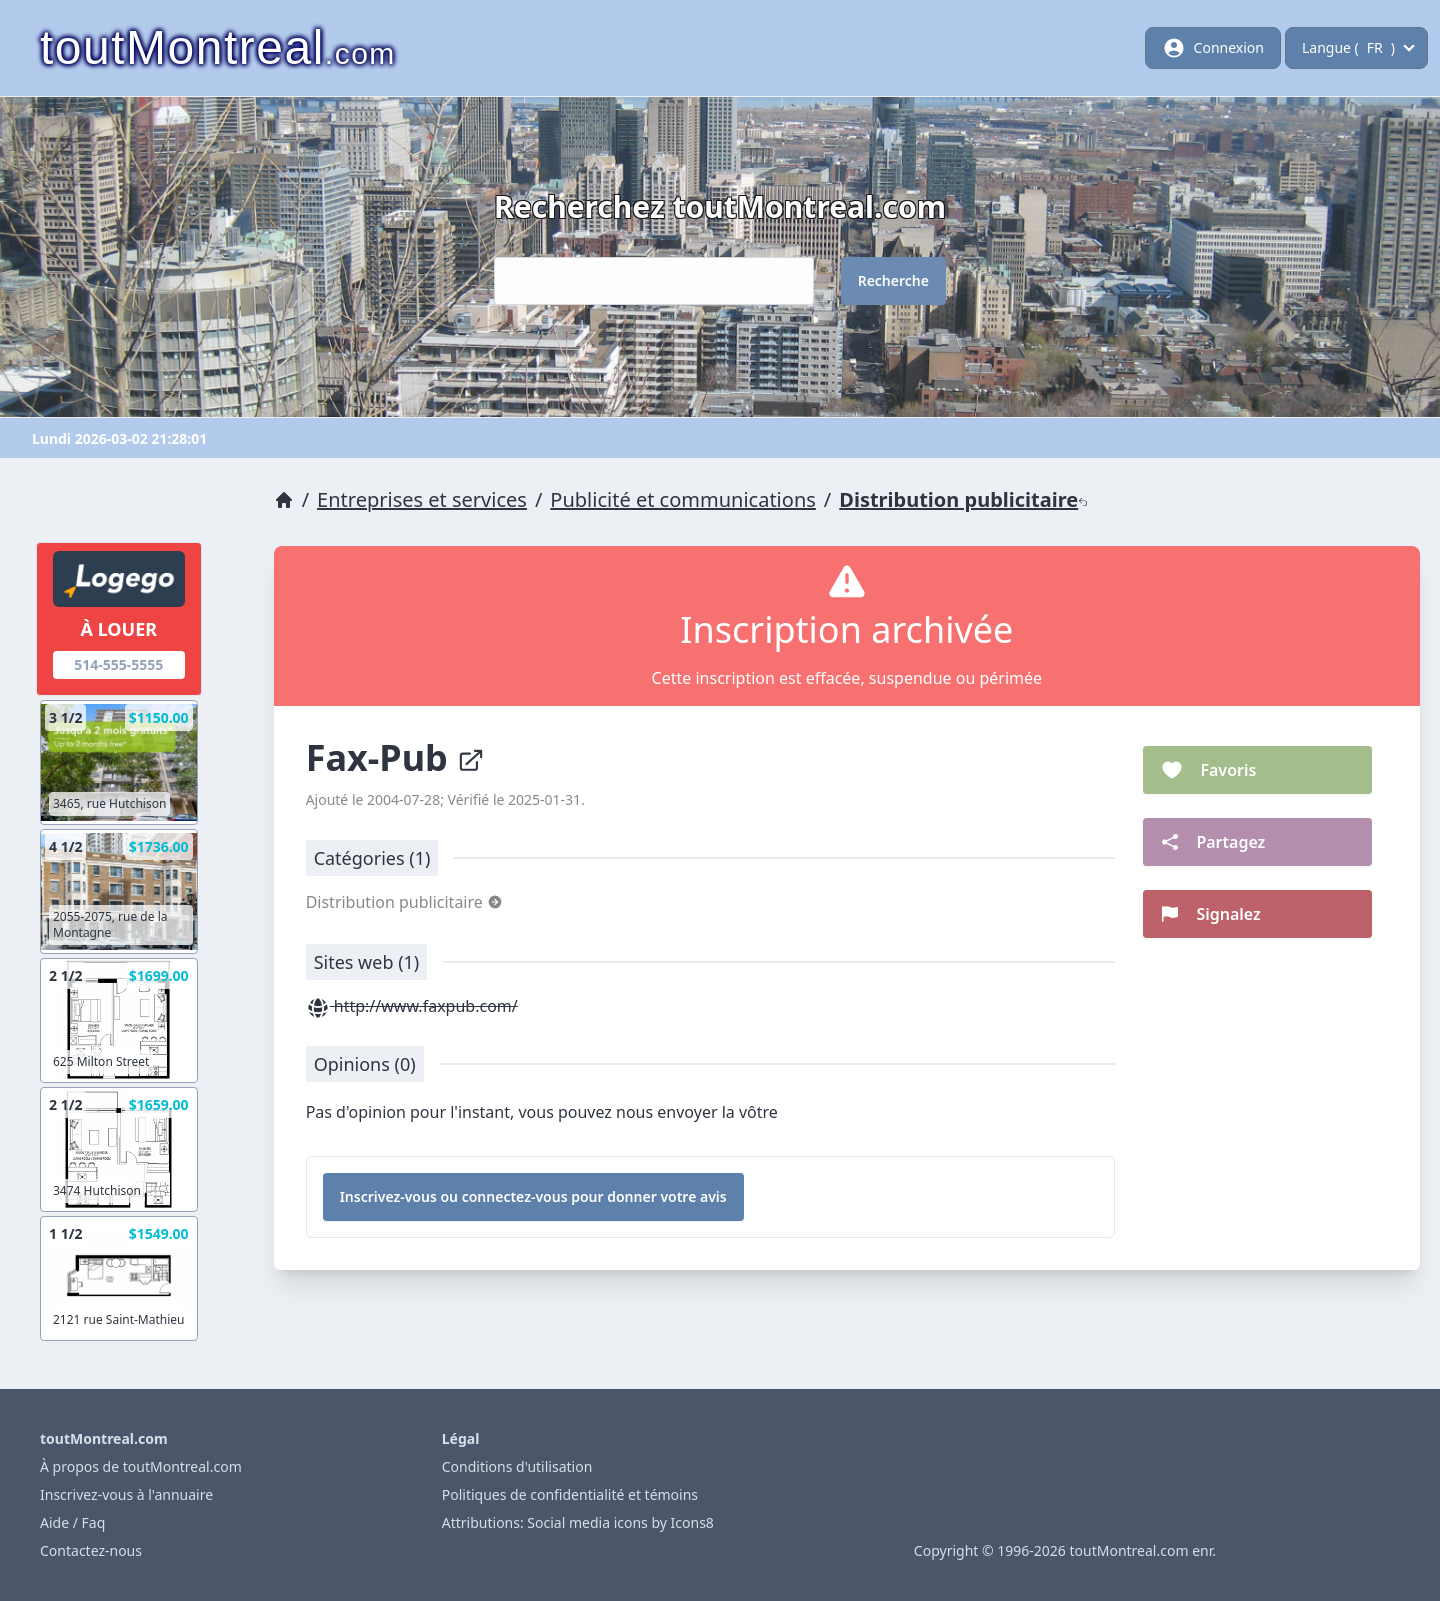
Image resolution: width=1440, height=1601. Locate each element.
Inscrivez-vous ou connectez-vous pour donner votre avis (533, 1196)
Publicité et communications (682, 499)
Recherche (893, 280)
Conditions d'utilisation (517, 1466)
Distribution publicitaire (963, 499)
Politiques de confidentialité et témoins (570, 1494)
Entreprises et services (422, 499)
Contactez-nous (91, 1550)
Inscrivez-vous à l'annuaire (126, 1494)
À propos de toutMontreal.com (141, 1466)
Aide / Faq (72, 1522)
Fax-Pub (396, 757)
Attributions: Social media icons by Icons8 (578, 1522)
